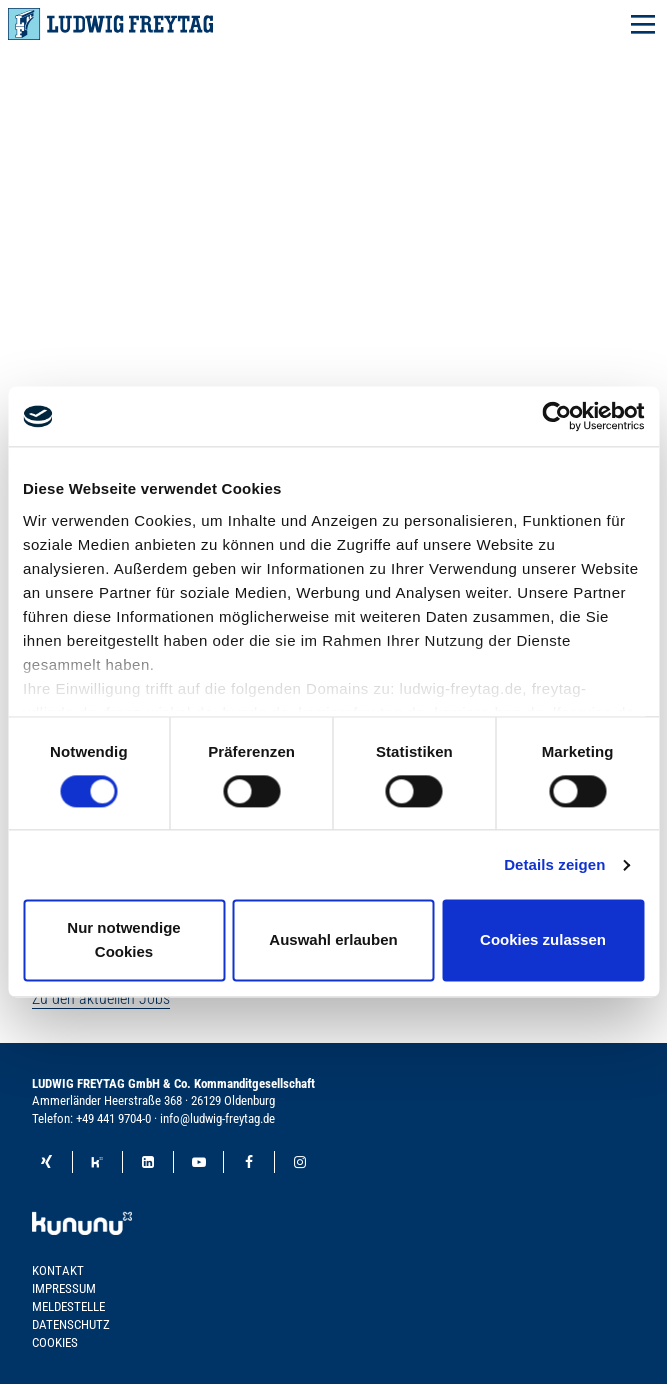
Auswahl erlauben (333, 940)
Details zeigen (554, 864)
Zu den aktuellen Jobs (101, 998)
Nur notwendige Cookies (123, 940)
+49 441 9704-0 (113, 1118)
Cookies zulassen (543, 940)
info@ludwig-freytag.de (217, 1118)
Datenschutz (71, 1324)
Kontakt (58, 1270)
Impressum (64, 1288)
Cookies (55, 1342)
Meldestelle (68, 1306)
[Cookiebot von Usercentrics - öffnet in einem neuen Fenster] (556, 416)
